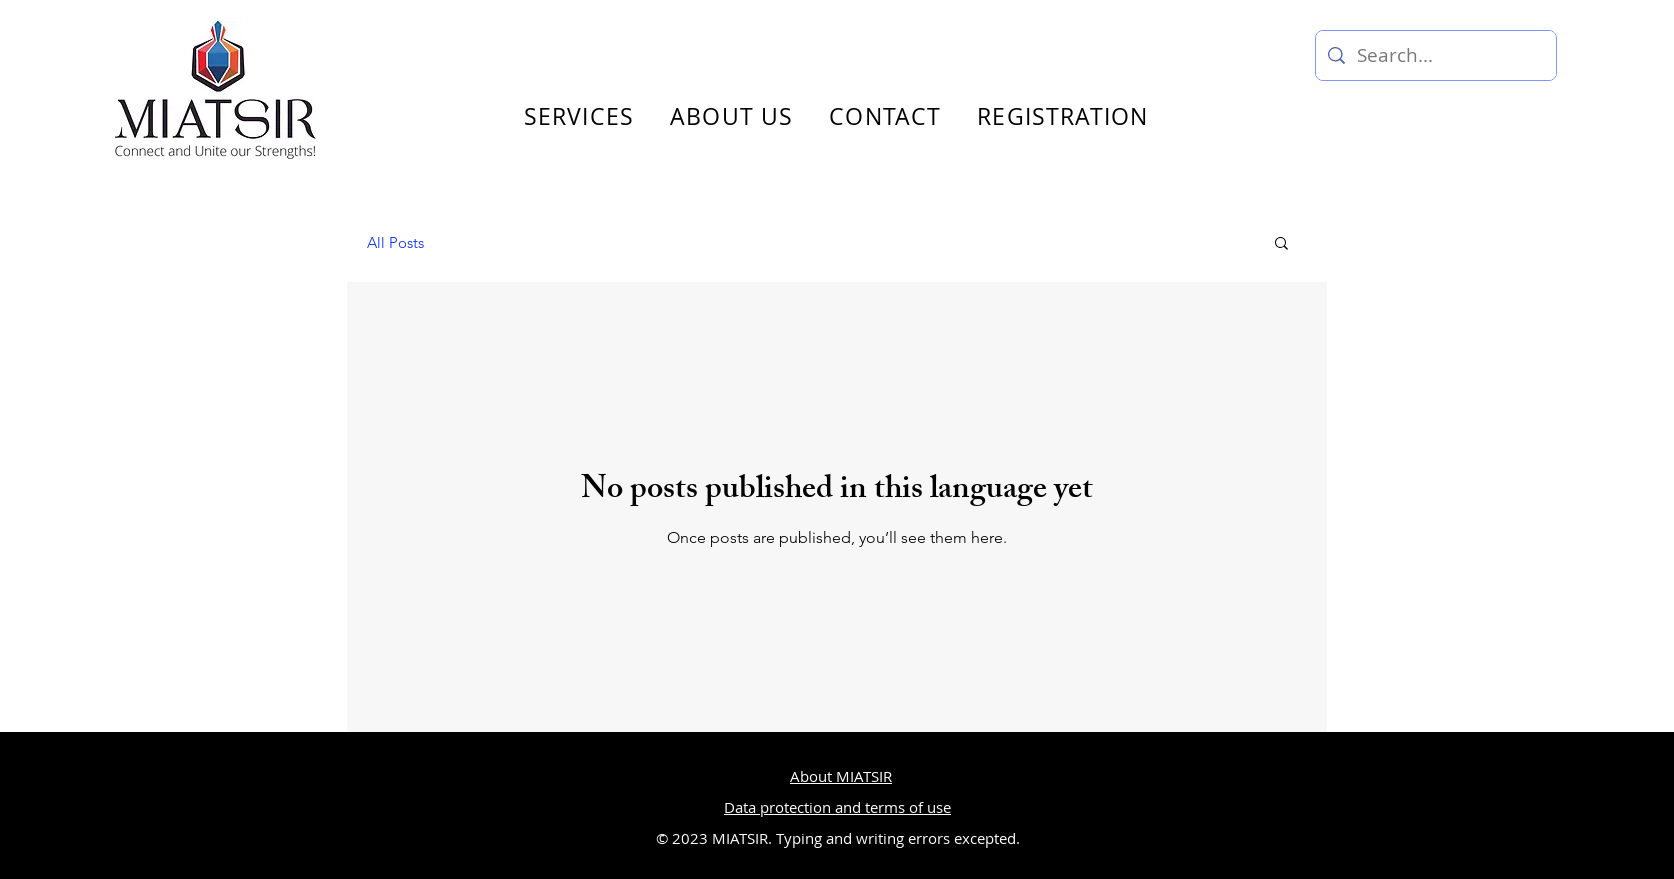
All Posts (395, 242)
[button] (1281, 244)
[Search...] (1435, 55)
